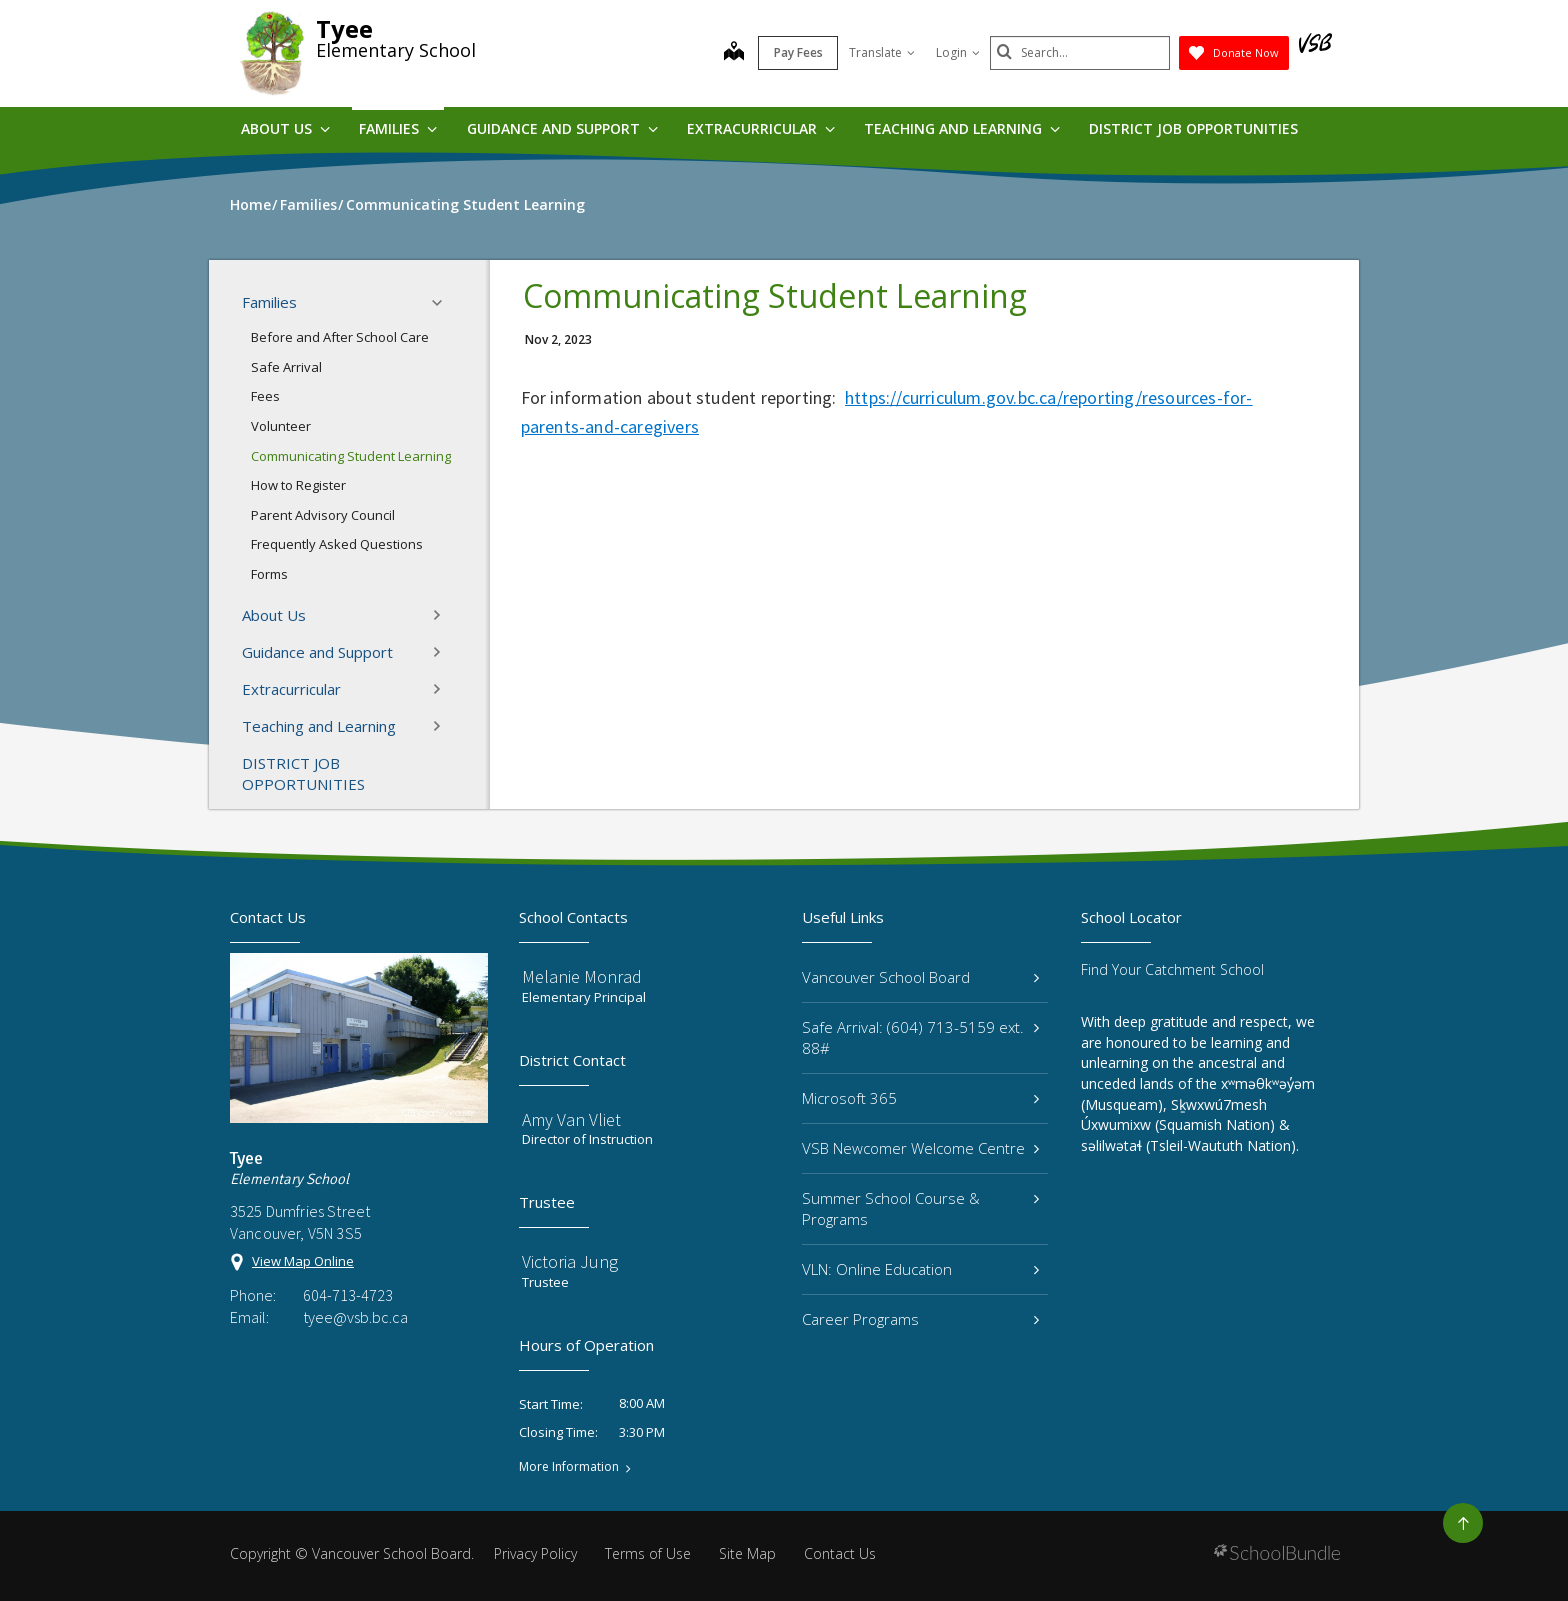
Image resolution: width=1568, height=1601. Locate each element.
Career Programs (920, 1319)
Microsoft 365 (920, 1098)
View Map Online (303, 1261)
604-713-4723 (348, 1295)
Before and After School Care (340, 337)
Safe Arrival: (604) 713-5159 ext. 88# (920, 1037)
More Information (569, 1467)
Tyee (344, 28)
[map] (734, 53)
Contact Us (840, 1553)
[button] (443, 303)
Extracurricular (761, 128)
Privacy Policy (535, 1553)
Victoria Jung (570, 1261)
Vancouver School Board (920, 977)
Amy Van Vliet (571, 1119)
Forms (269, 574)
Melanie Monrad (582, 976)
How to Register (298, 485)
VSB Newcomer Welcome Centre (920, 1148)
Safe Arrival (286, 367)
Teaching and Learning (962, 128)
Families (398, 128)
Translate (882, 52)
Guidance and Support (562, 128)
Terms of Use (648, 1553)
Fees (265, 396)
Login (958, 52)
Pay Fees (798, 52)
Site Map (747, 1553)
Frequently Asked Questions (337, 544)
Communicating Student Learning (351, 456)
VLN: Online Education (920, 1269)
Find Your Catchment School (1172, 969)
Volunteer (281, 426)
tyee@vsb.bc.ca (355, 1317)
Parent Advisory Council (323, 515)
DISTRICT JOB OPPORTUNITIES (1193, 128)
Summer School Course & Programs (920, 1208)
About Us (285, 128)
